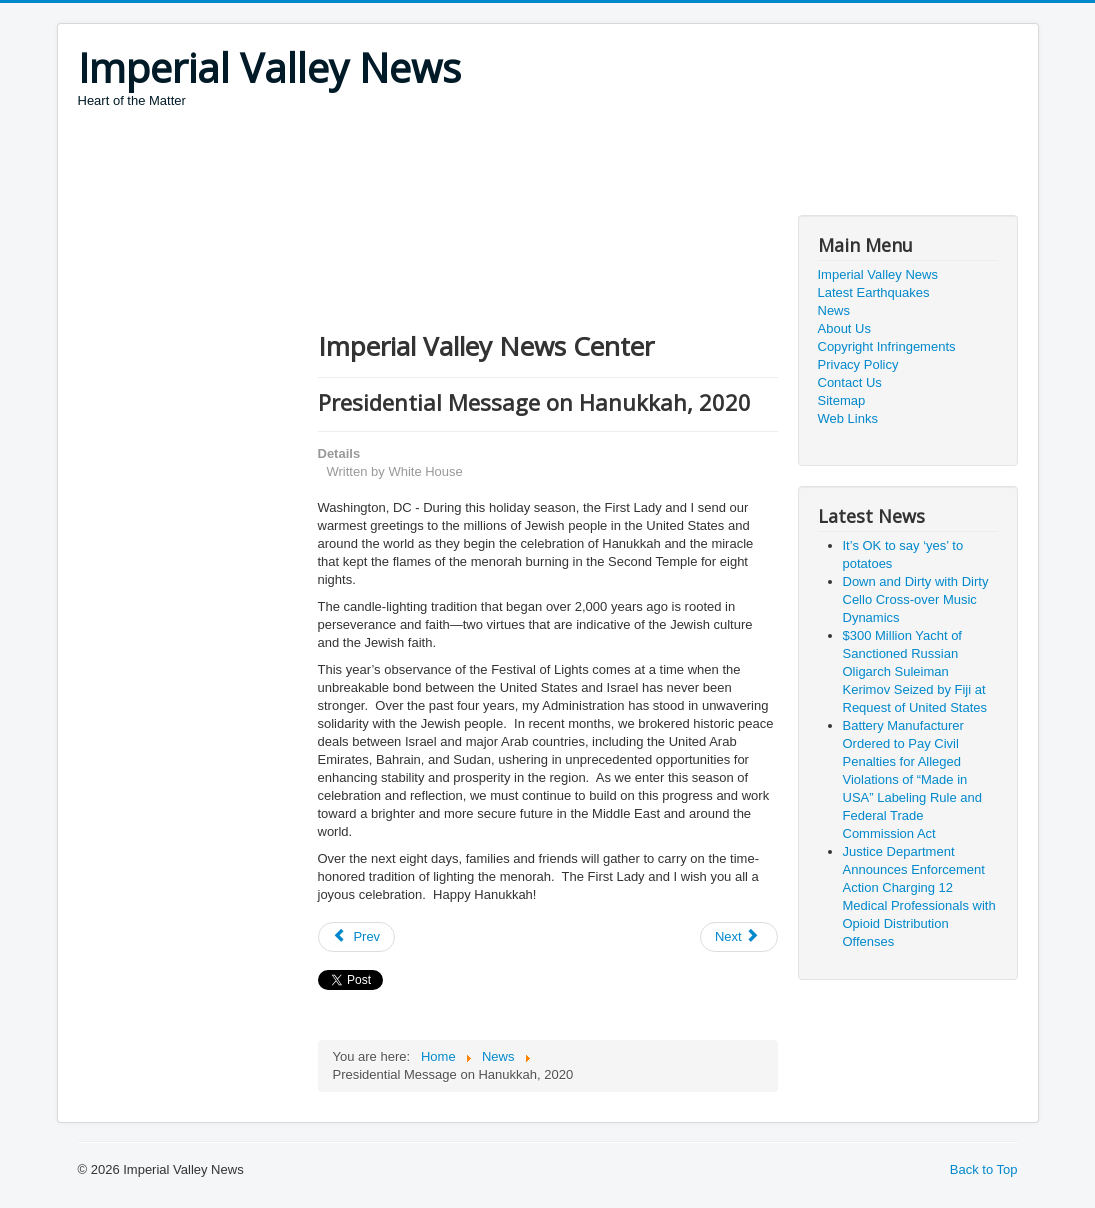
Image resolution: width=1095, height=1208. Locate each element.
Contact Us (850, 382)
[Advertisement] (442, 165)
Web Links (848, 418)
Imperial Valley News (878, 274)
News (834, 310)
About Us (844, 328)
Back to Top (984, 1169)
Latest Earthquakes (874, 292)
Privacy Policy (858, 364)
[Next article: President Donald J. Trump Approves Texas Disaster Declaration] (739, 937)
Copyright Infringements (887, 346)
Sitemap (842, 400)
